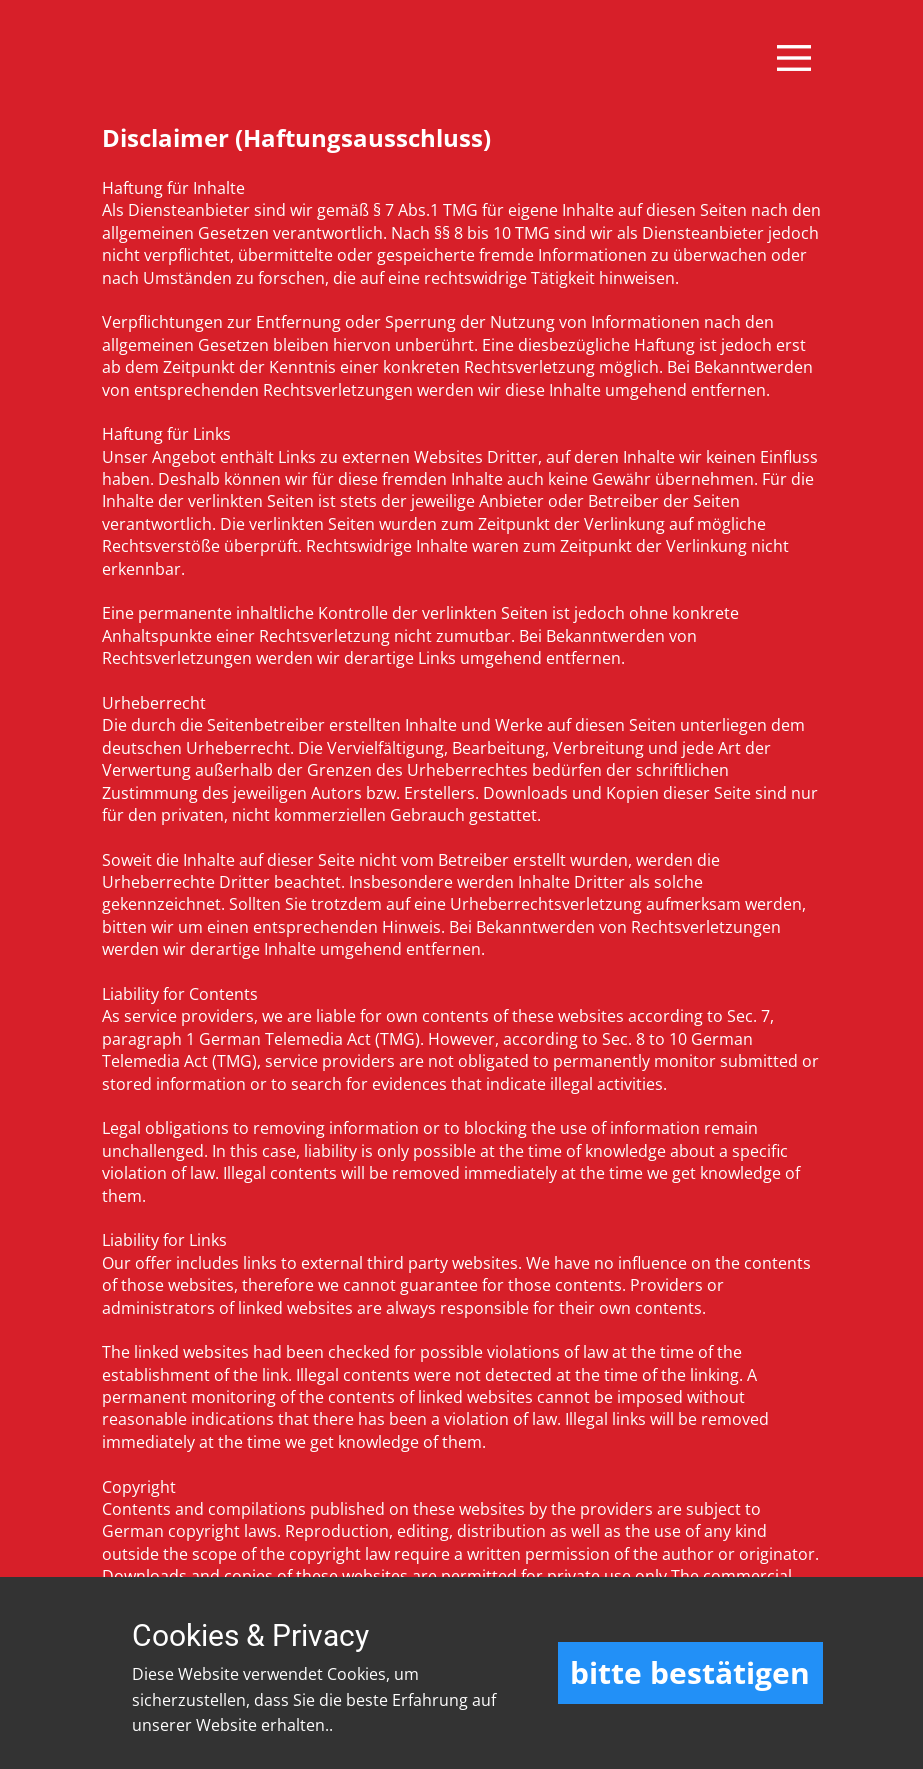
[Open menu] (794, 58)
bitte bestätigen (690, 1672)
